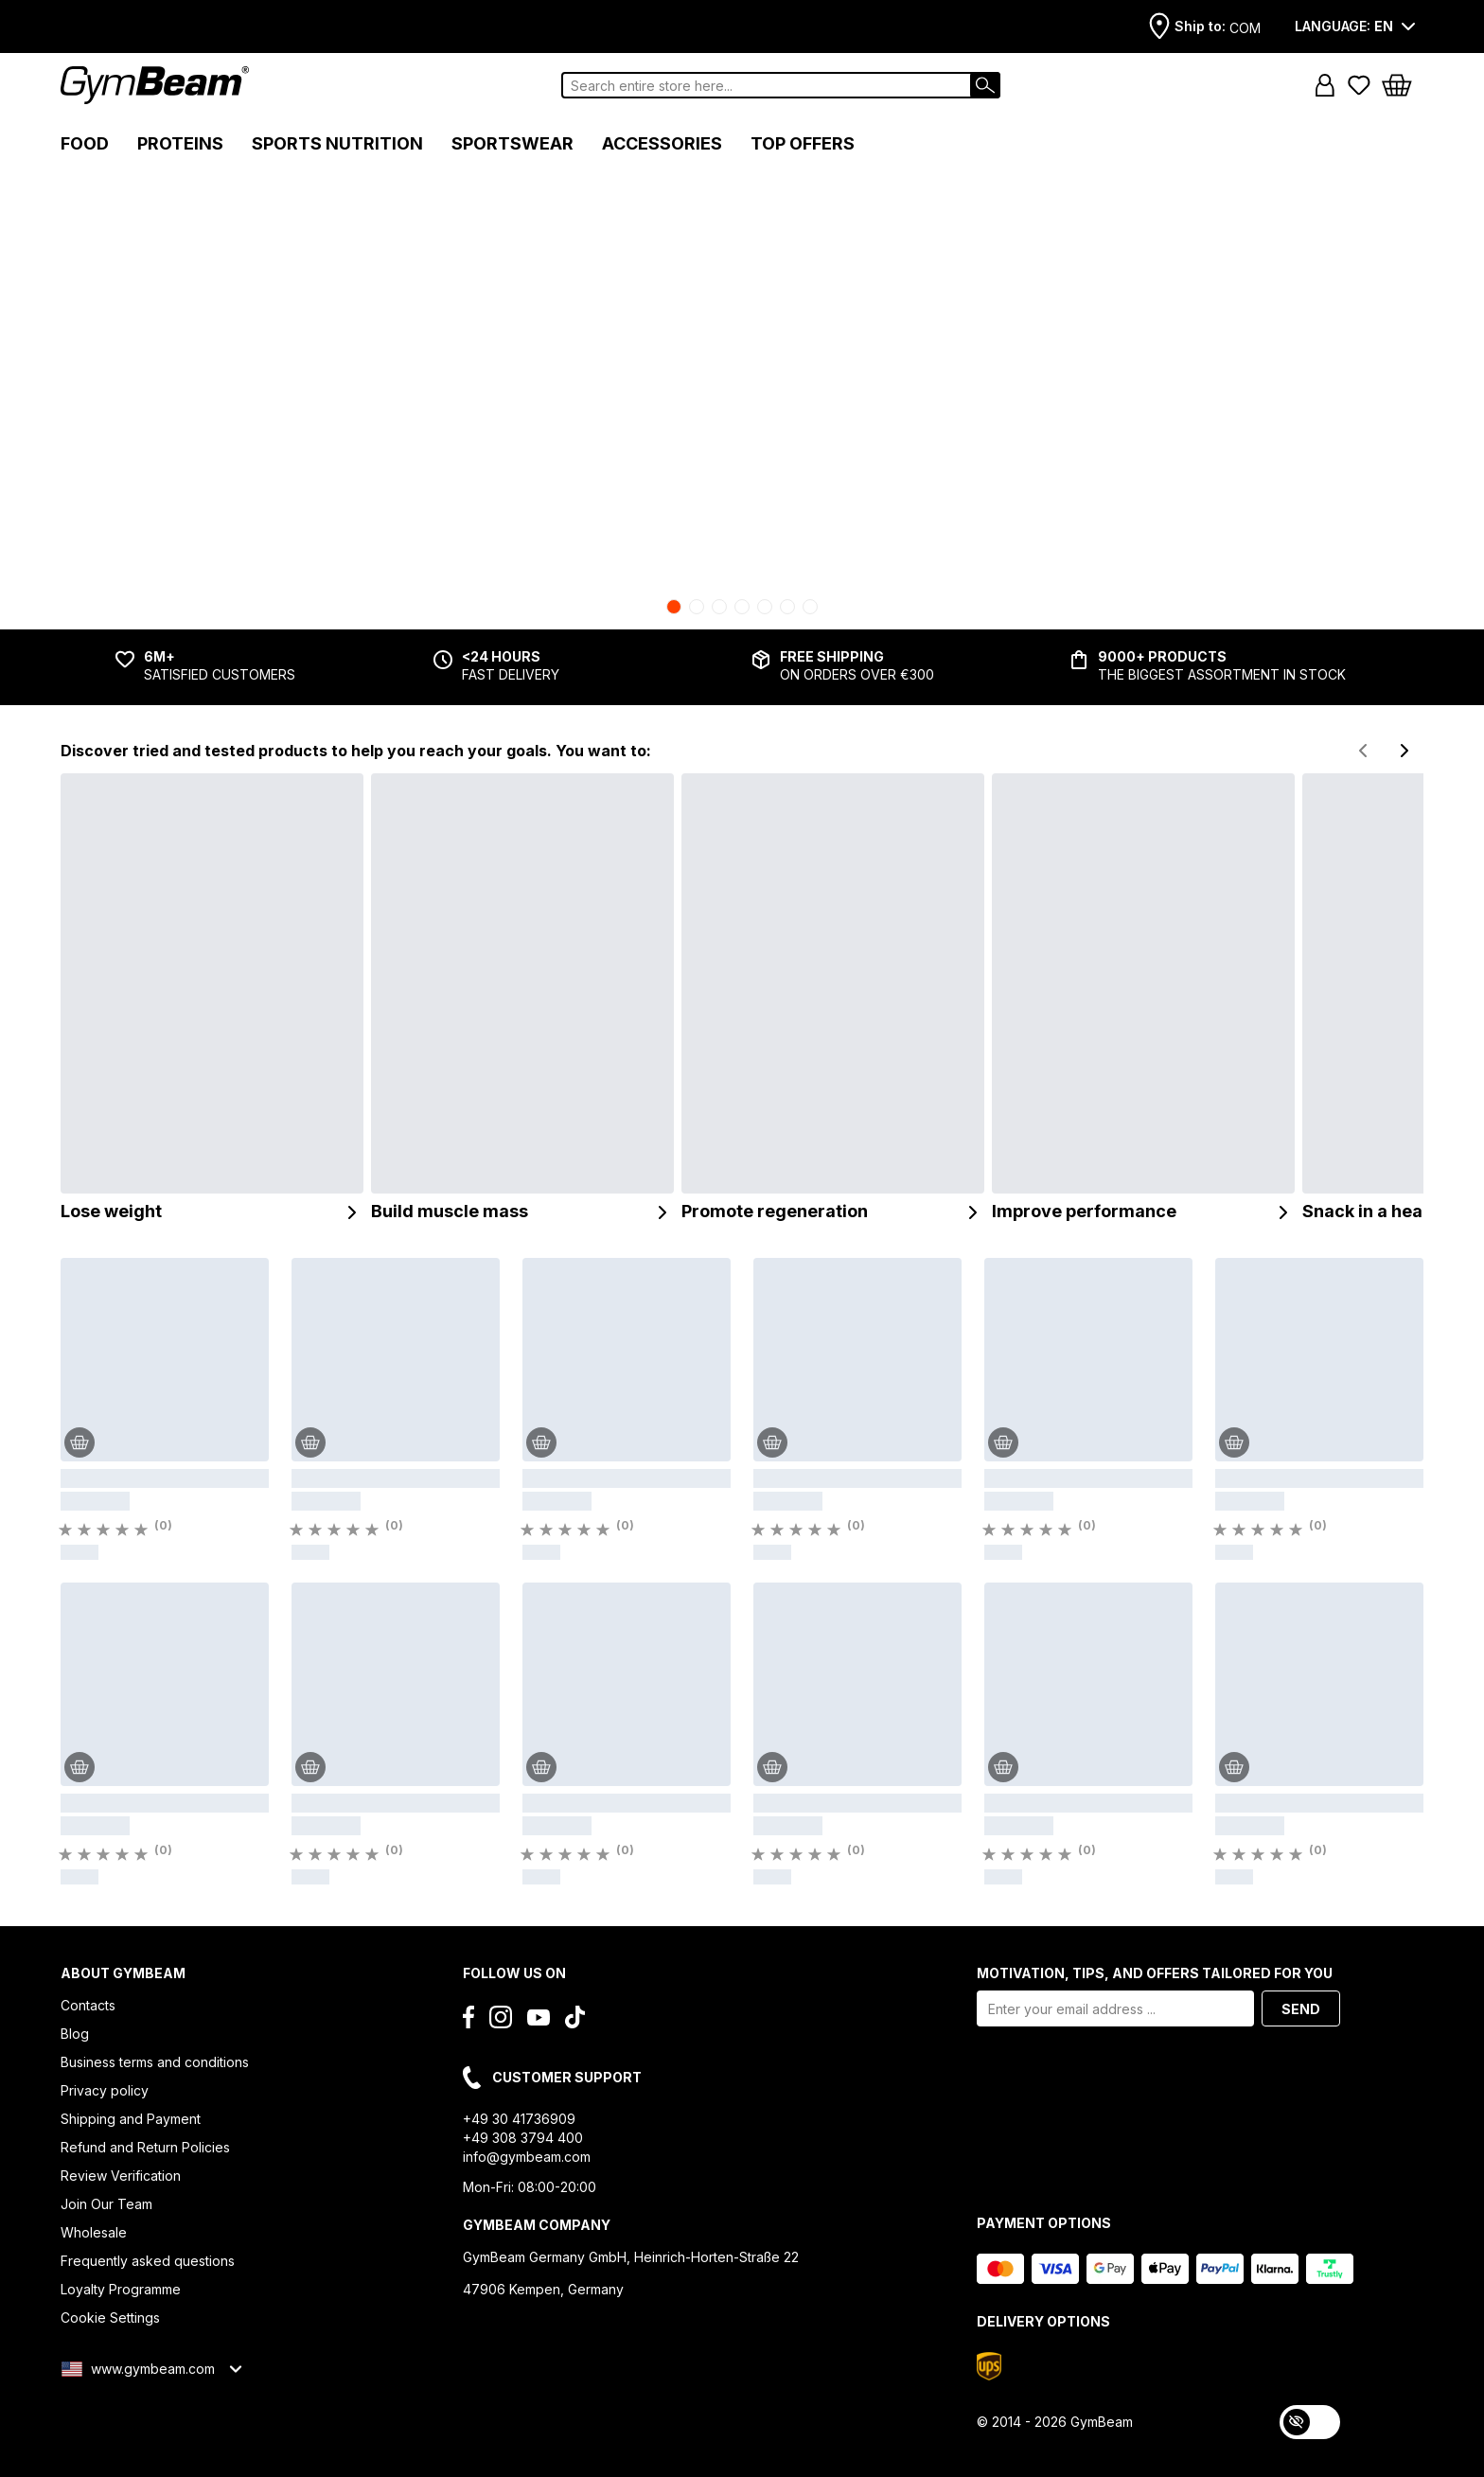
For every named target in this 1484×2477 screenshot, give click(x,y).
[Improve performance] (1143, 998)
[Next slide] (1404, 751)
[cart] (1402, 85)
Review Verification (121, 2175)
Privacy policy (105, 2090)
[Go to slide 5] (764, 606)
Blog (75, 2034)
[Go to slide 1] (673, 606)
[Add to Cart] (79, 1442)
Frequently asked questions (148, 2261)
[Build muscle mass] (522, 998)
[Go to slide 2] (696, 606)
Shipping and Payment (131, 2119)
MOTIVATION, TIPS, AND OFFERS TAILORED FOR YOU (1155, 1973)
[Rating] (114, 1529)
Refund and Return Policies (145, 2147)
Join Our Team (106, 2204)
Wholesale (94, 2232)
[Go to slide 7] (810, 606)
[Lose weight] (212, 998)
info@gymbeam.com (527, 2157)
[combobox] (780, 85)
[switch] (1310, 2422)
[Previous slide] (1363, 751)
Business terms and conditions (155, 2062)
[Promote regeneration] (832, 998)
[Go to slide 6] (787, 606)
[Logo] (155, 85)
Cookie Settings (110, 2317)
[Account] (1325, 85)
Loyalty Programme (121, 2289)
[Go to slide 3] (719, 606)
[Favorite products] (1359, 85)
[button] (1325, 85)
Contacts (88, 2005)
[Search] (985, 85)
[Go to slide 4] (742, 606)
